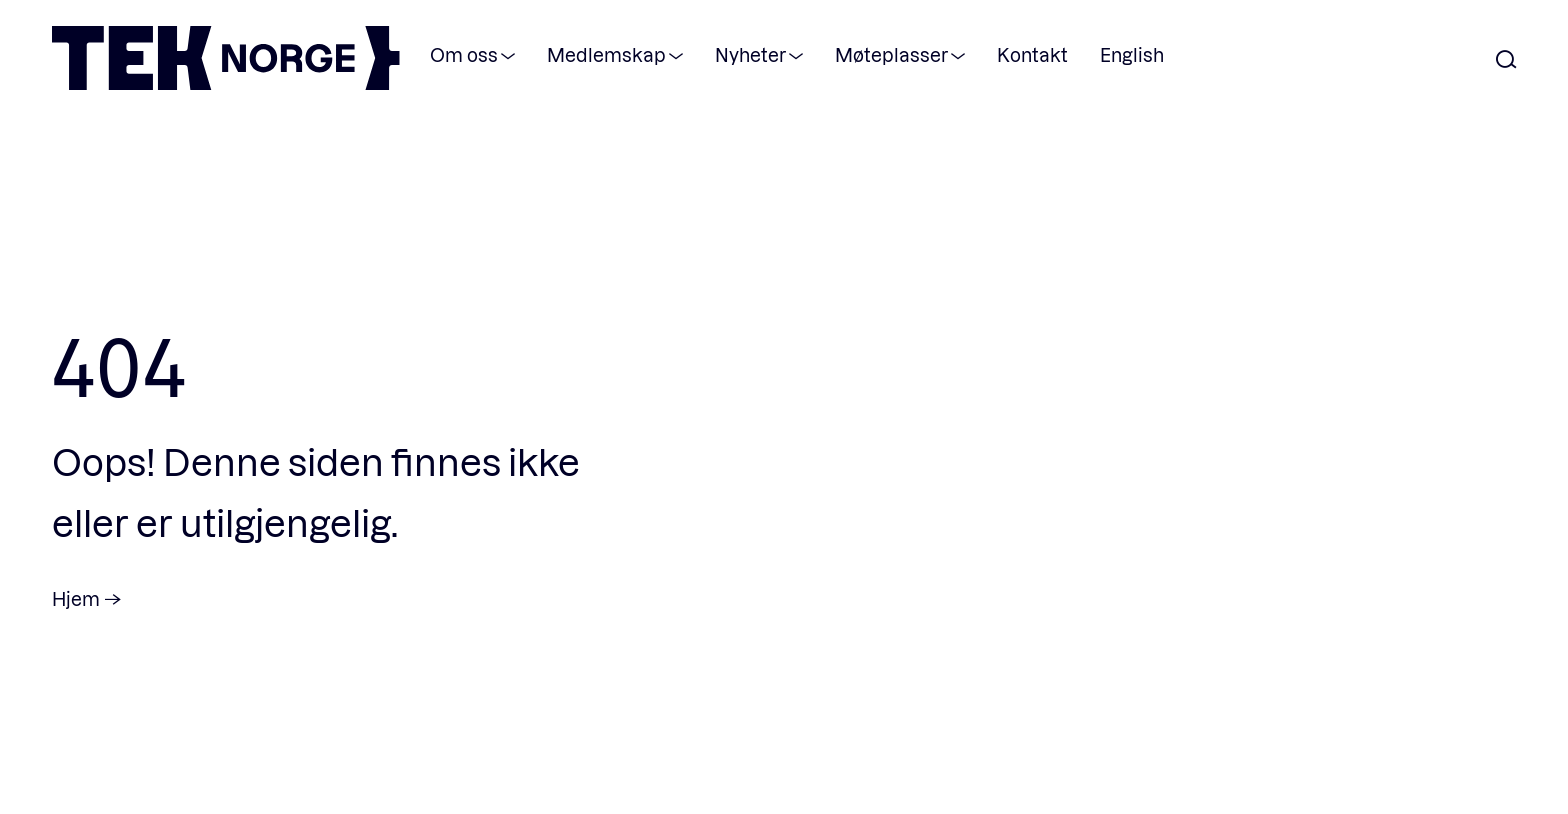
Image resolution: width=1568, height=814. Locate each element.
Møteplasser (891, 54)
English (1132, 54)
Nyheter (750, 54)
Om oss (464, 54)
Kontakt (1032, 54)
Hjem (76, 598)
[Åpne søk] (1506, 60)
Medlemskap (606, 54)
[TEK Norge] (226, 83)
